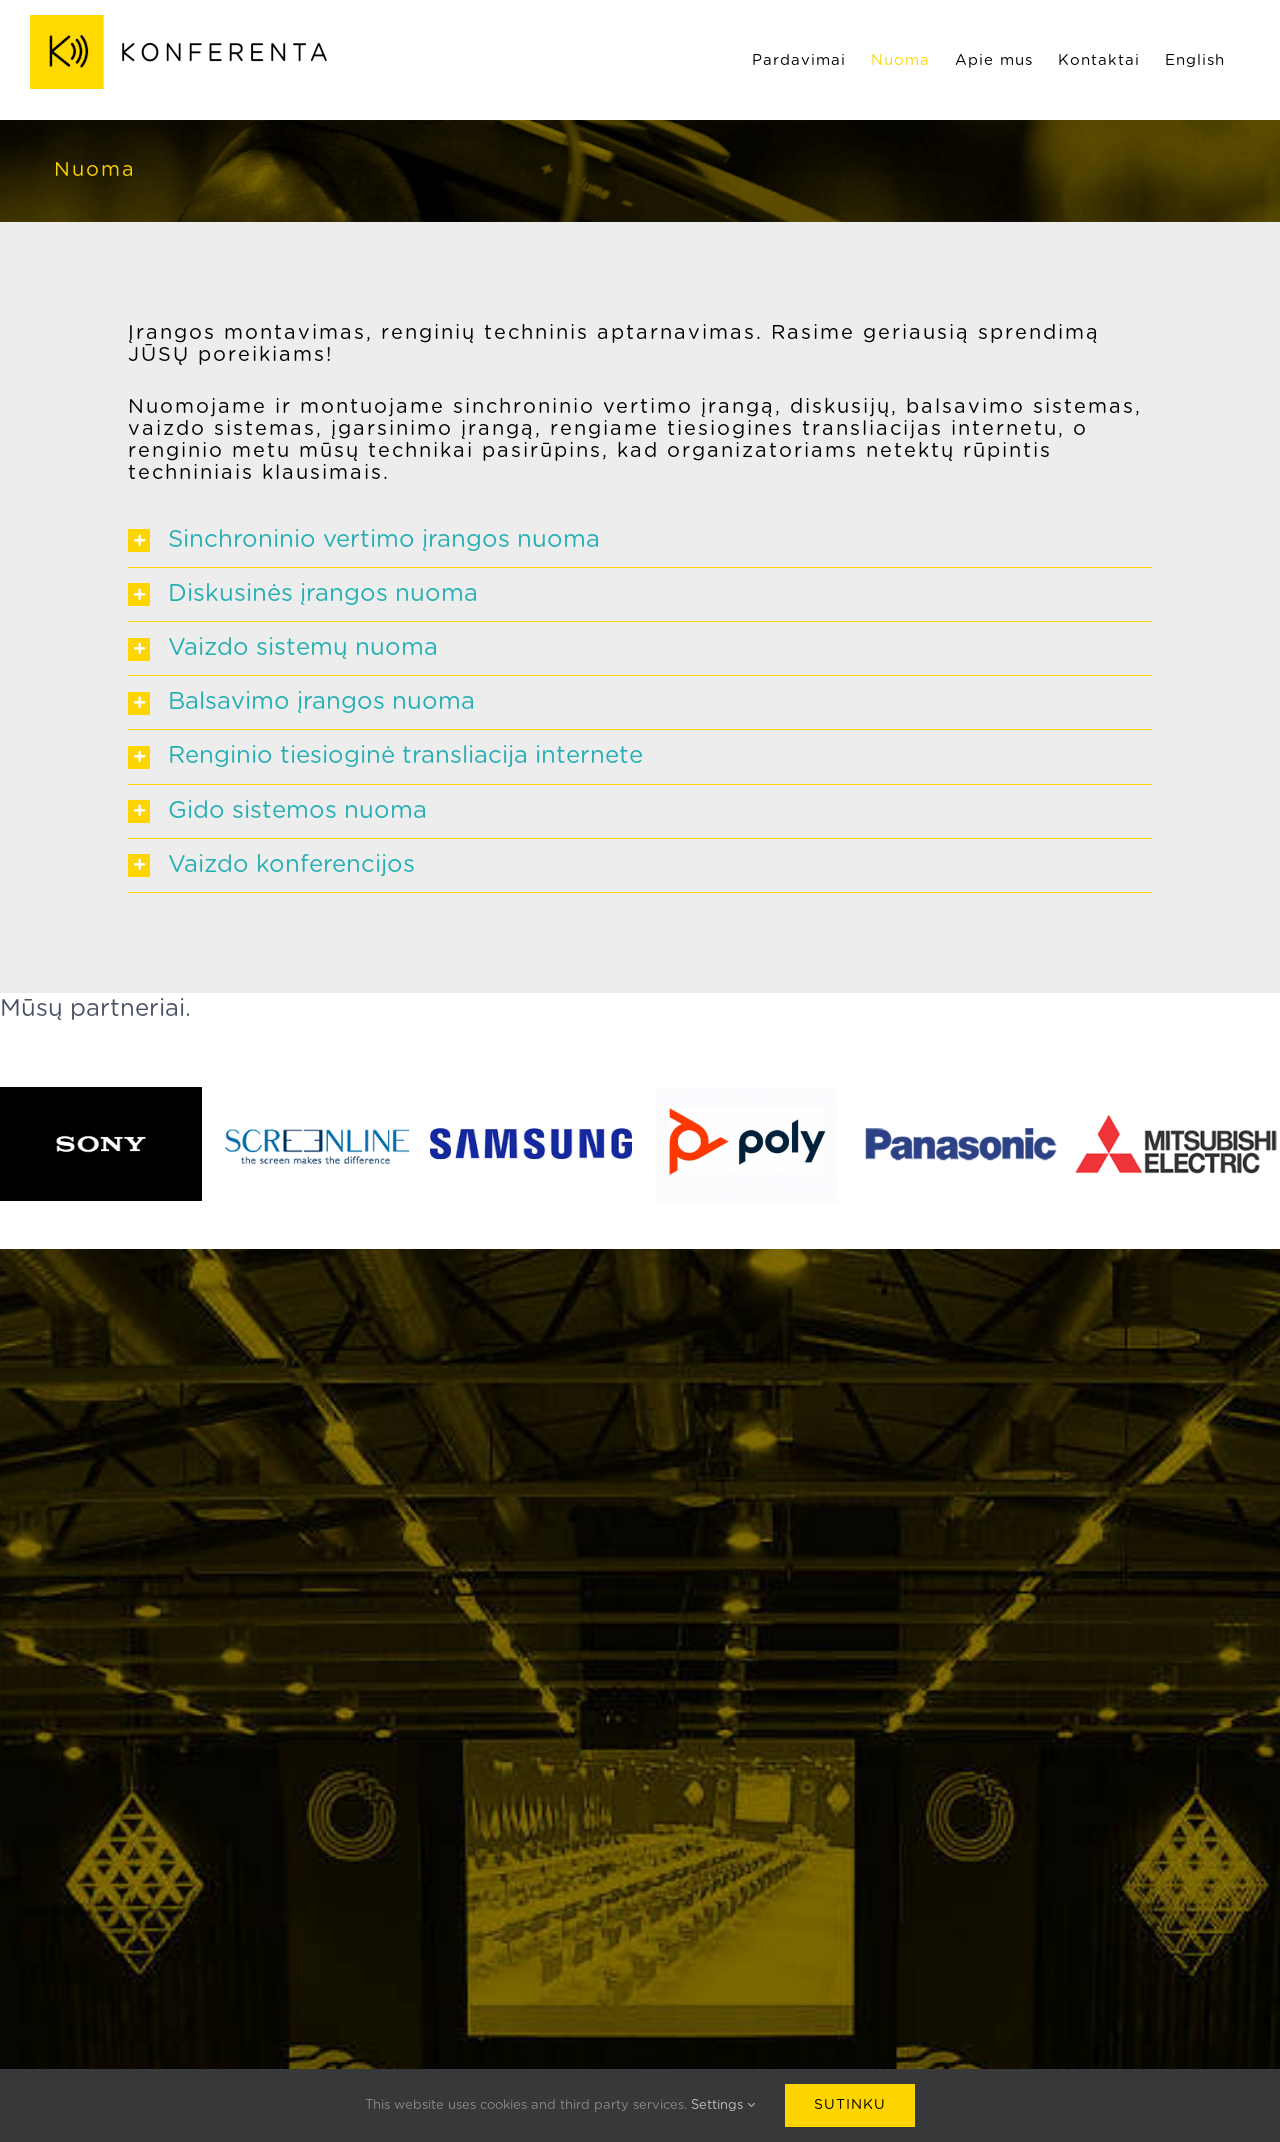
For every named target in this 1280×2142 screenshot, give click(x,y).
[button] (640, 540)
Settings (723, 2105)
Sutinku (850, 2105)
